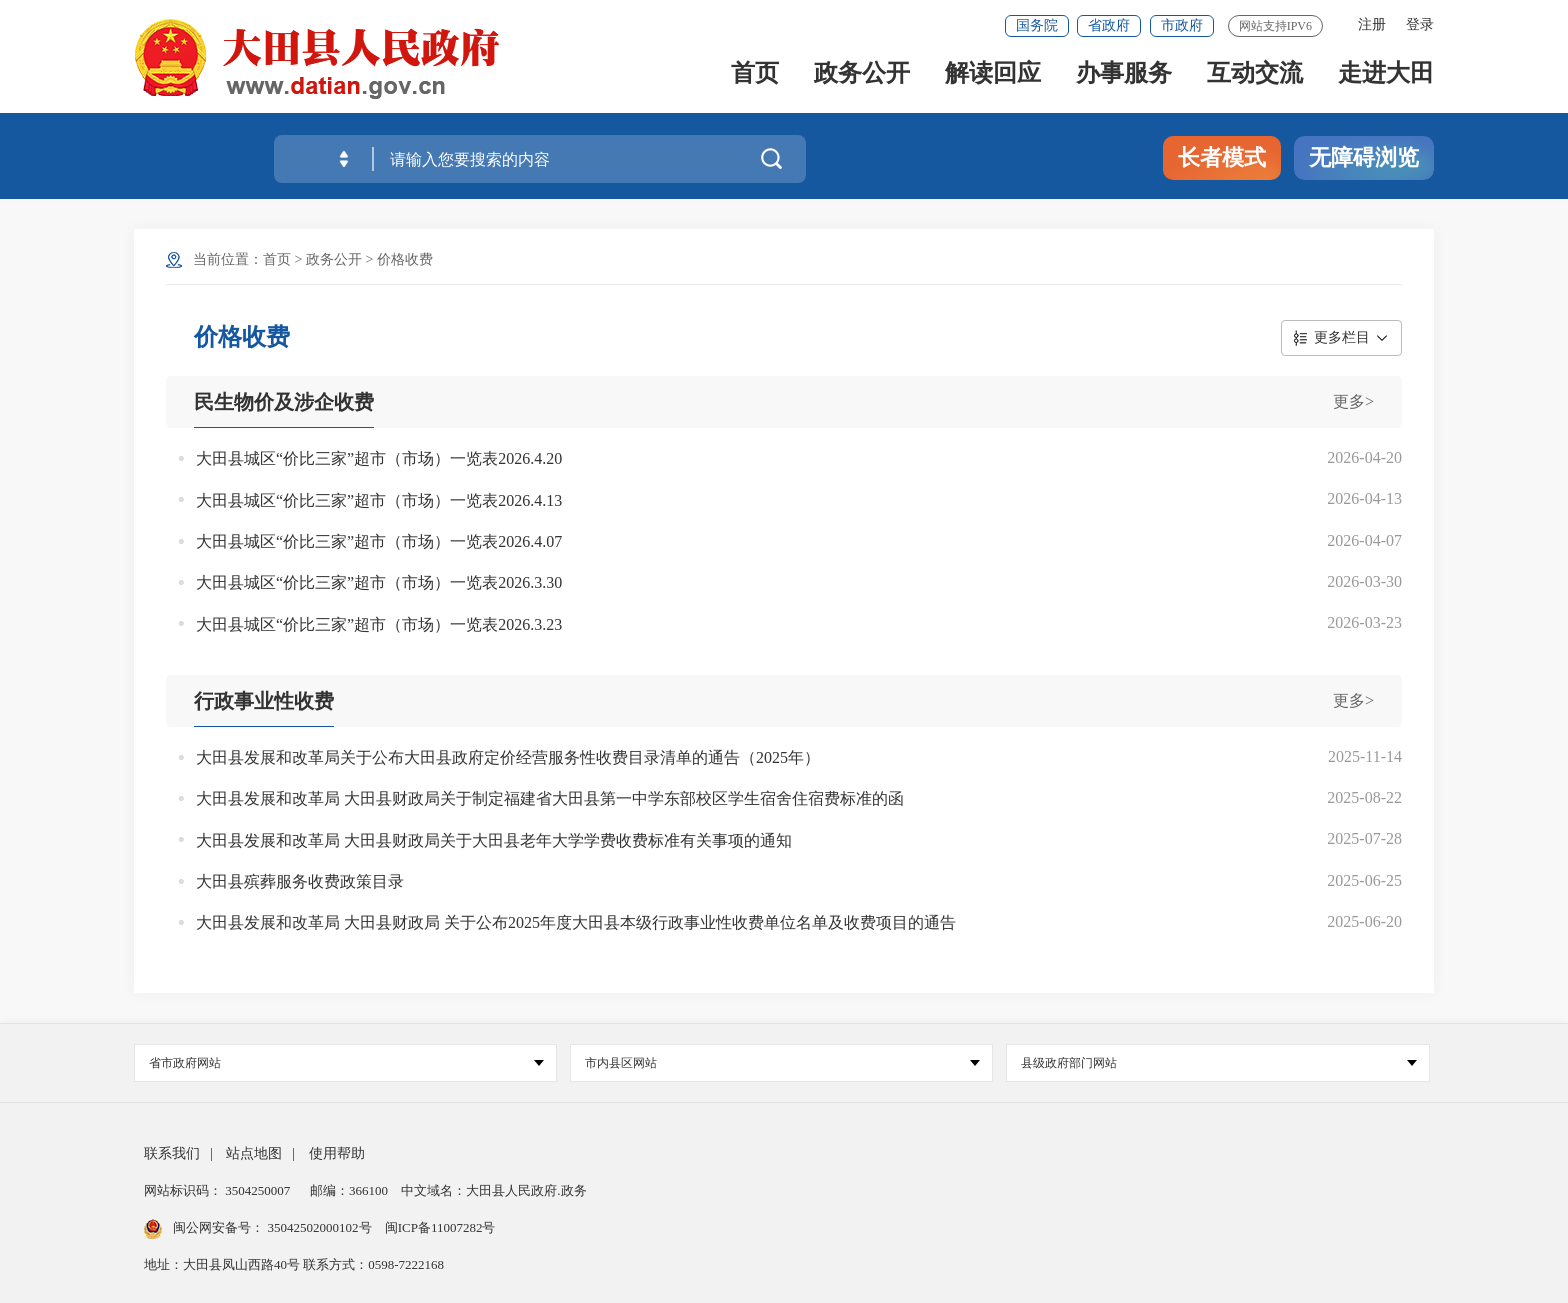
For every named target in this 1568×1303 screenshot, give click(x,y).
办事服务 (1124, 81)
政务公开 (862, 81)
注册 (1372, 24)
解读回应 (993, 81)
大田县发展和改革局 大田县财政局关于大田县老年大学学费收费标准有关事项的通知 (494, 840)
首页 (755, 81)
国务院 (1037, 25)
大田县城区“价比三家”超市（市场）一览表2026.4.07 (379, 541)
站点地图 (254, 1153)
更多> (1353, 401)
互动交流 (1255, 81)
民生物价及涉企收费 (284, 402)
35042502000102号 (319, 1227)
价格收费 (405, 259)
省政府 (1109, 25)
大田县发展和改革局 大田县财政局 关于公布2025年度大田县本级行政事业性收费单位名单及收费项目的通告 (576, 922)
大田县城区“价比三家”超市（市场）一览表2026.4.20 (379, 458)
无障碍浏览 (1364, 157)
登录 (1420, 24)
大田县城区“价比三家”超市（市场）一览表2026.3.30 (379, 582)
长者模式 (1222, 157)
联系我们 (172, 1153)
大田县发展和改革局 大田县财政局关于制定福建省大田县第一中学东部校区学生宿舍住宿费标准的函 (550, 798)
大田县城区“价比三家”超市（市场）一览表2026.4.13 (379, 500)
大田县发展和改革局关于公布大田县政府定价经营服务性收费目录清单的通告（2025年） (508, 757)
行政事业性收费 (264, 701)
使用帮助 (337, 1153)
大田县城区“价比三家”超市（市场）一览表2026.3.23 (379, 624)
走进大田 (1386, 81)
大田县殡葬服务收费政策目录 (300, 881)
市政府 (1182, 25)
